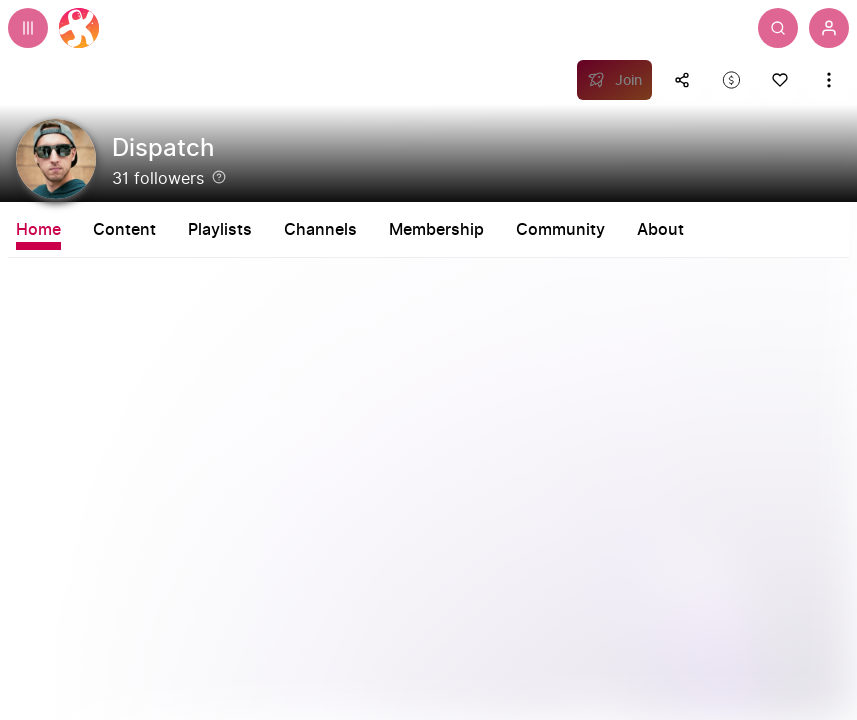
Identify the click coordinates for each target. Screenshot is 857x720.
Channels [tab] (320, 230)
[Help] (219, 177)
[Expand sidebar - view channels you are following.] (28, 28)
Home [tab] (38, 230)
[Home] (79, 28)
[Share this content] (681, 80)
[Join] (614, 80)
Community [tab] (560, 230)
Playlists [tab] (220, 230)
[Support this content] (730, 80)
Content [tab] (124, 230)
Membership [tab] (436, 230)
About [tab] (660, 230)
